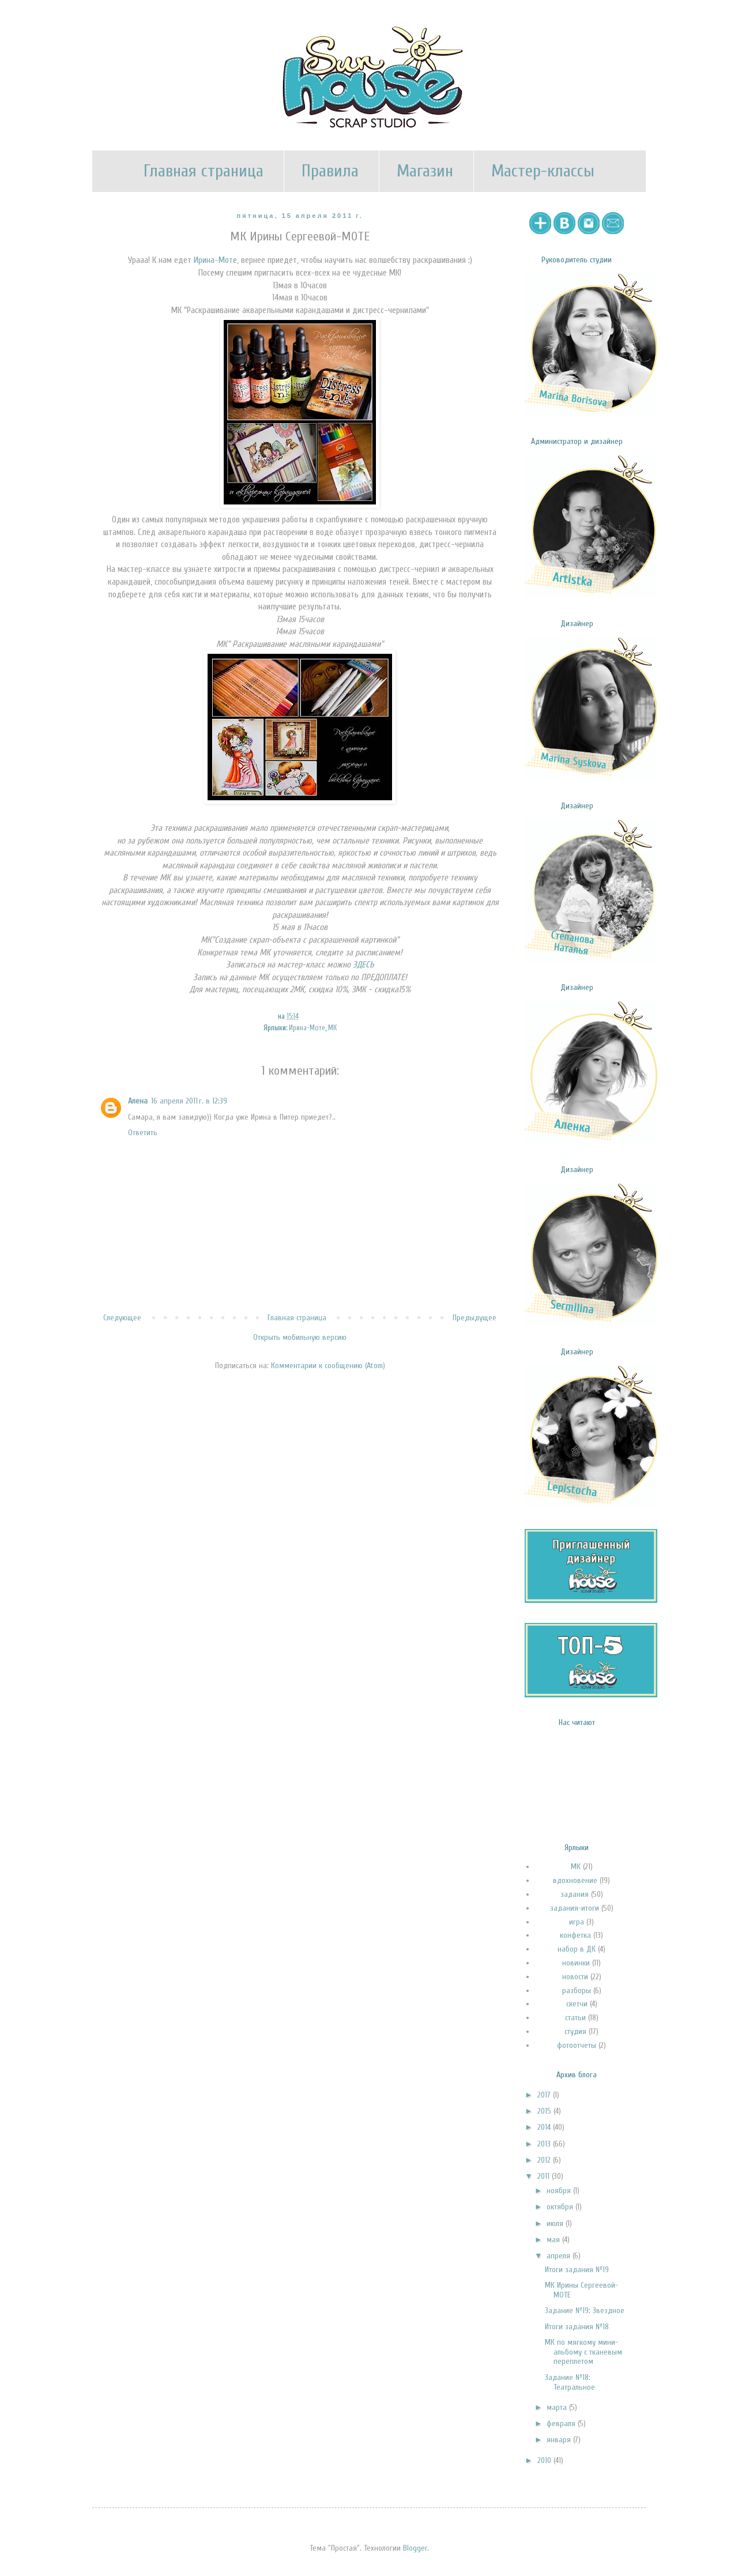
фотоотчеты (576, 2045)
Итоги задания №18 (577, 2327)
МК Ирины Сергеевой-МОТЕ (581, 2290)
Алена (138, 1101)
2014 (545, 2127)
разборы (576, 1990)
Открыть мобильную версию (300, 1337)
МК (332, 1028)
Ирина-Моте (215, 260)
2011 (544, 2176)
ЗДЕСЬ (363, 964)
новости (575, 1977)
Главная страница (203, 171)
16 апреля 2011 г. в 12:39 (189, 1101)
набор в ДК (577, 1949)
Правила (330, 171)
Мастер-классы (542, 171)
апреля (560, 2256)
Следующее (122, 1318)
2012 (545, 2160)
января (560, 2440)
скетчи (577, 2004)
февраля (562, 2423)
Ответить (142, 1133)
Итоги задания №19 (577, 2269)
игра (576, 1922)
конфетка (575, 1935)
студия (575, 2031)
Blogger (415, 2548)
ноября (560, 2190)
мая (554, 2239)
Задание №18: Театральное (570, 2382)
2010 (545, 2460)
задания (574, 1894)
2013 (545, 2144)
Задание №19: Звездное (584, 2310)
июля (556, 2223)
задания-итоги (574, 1908)
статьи (575, 2018)
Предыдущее (474, 1318)
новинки (576, 1963)
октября (561, 2207)
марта (558, 2407)
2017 (545, 2095)
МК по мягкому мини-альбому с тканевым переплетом (583, 2352)
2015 (545, 2111)
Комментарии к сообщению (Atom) (328, 1365)
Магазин (425, 171)
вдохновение (575, 1880)
